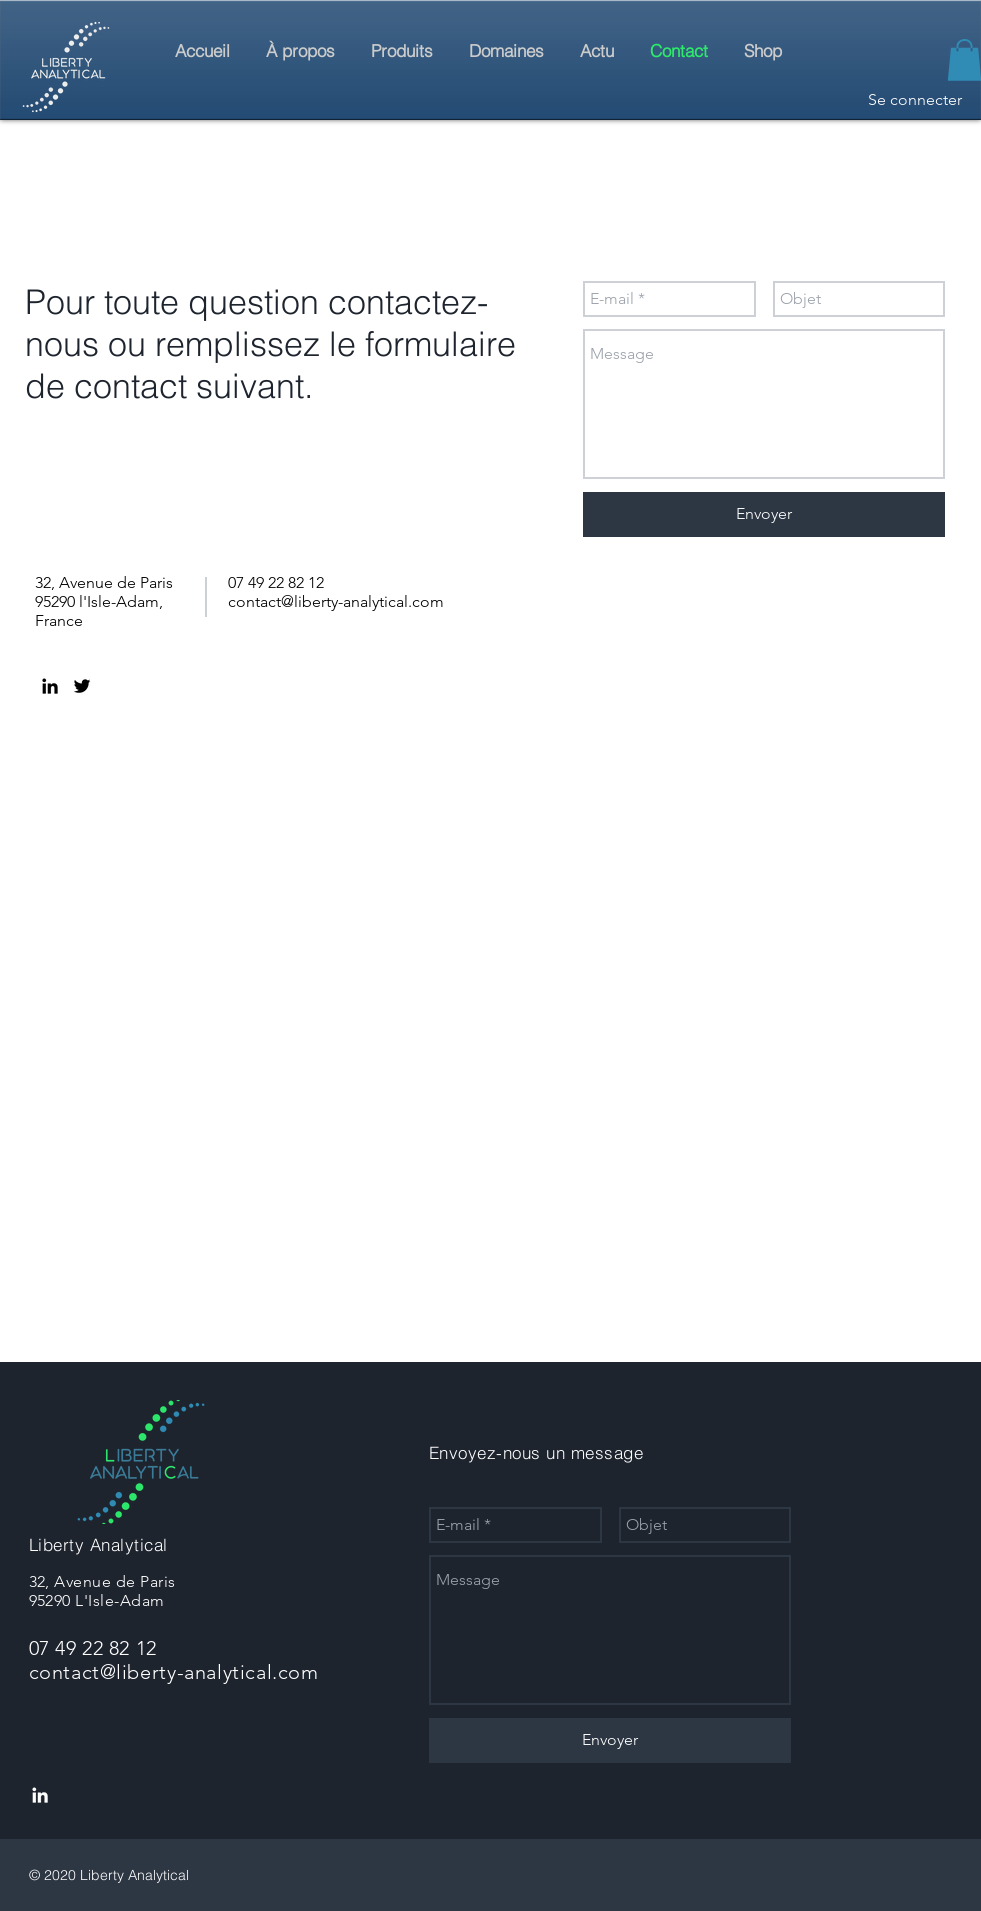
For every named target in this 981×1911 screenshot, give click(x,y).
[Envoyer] (764, 514)
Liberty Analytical (98, 1544)
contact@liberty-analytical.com (336, 601)
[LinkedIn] (50, 686)
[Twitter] (82, 686)
